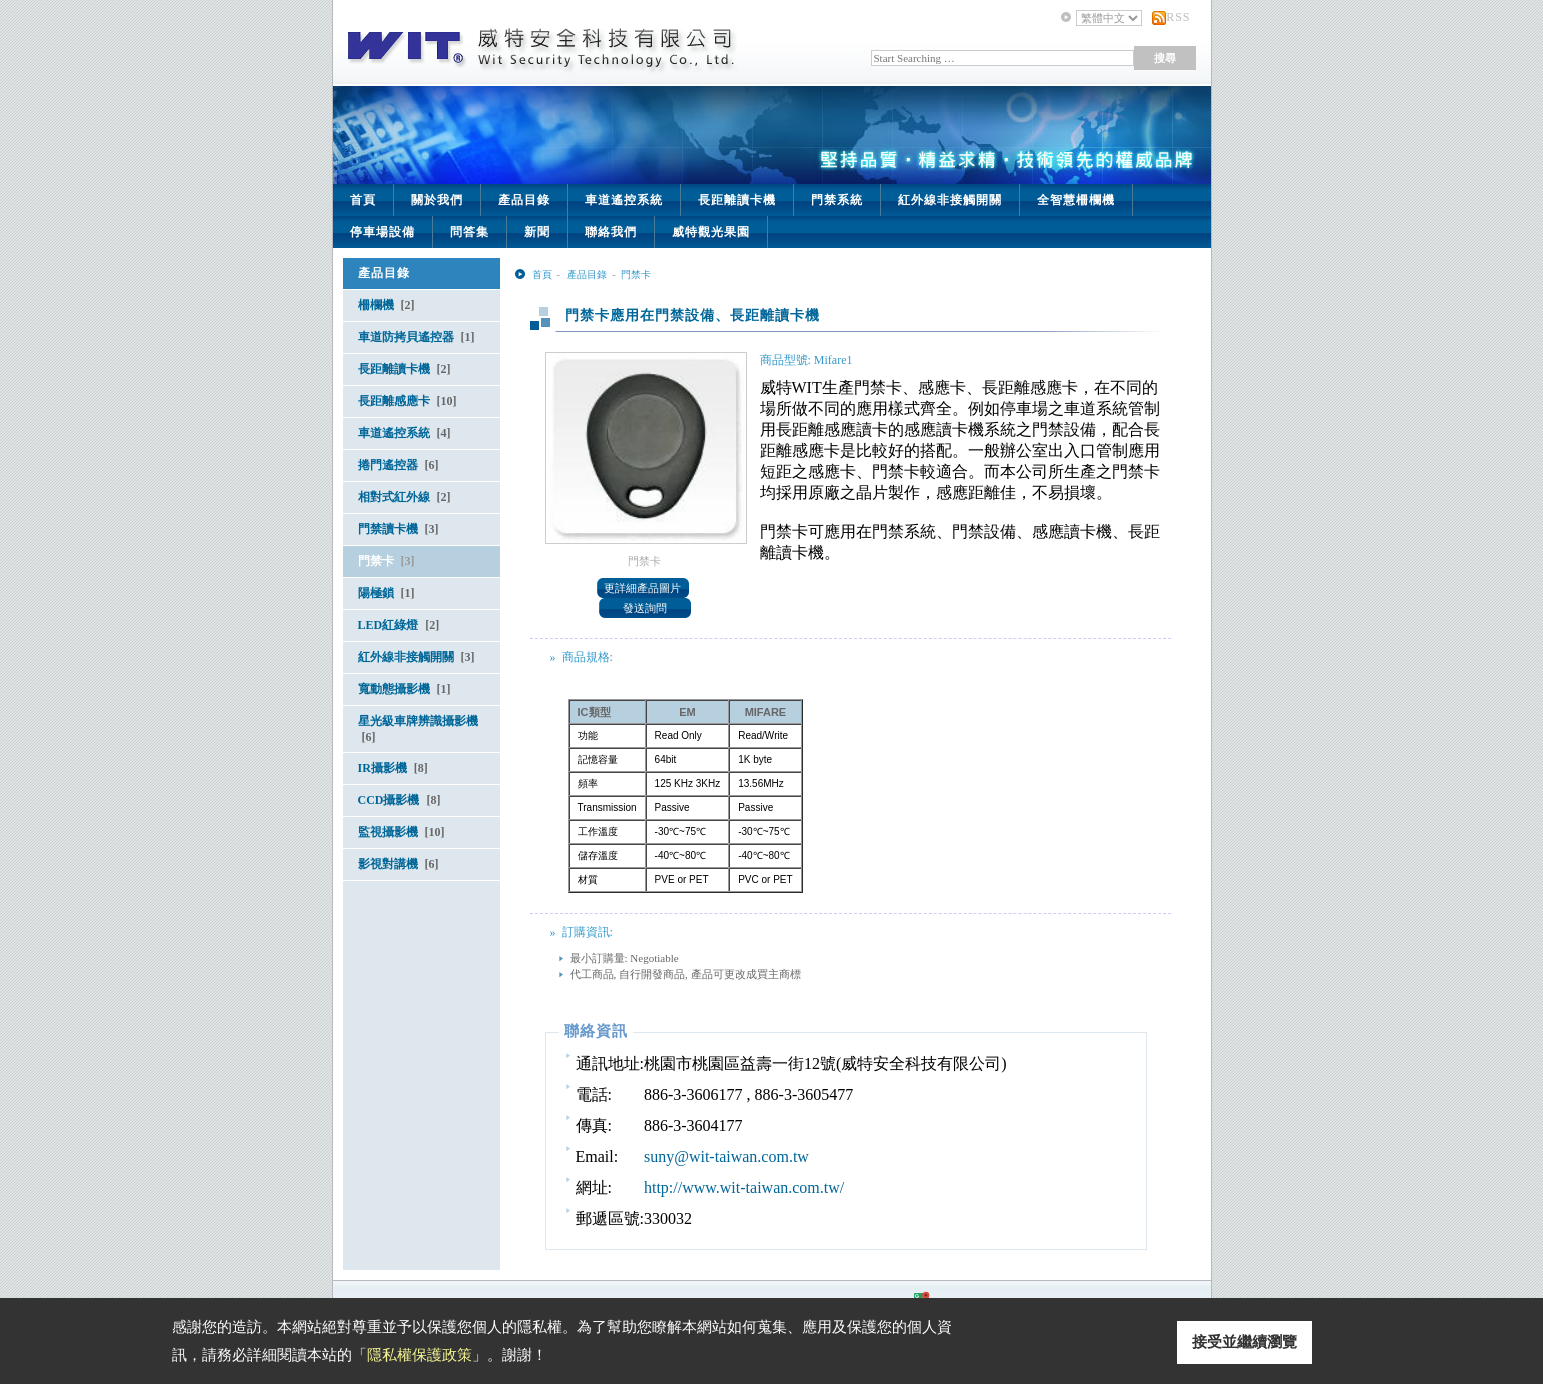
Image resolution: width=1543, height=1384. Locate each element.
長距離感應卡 (407, 401)
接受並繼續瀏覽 (1244, 1342)
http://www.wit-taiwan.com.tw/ (744, 1187)
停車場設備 (382, 232)
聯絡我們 (611, 232)
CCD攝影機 (399, 800)
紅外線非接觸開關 (950, 200)
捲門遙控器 (398, 465)
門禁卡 (386, 561)
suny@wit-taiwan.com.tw (726, 1156)
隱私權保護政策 (419, 1355)
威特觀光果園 (711, 232)
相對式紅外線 (404, 497)
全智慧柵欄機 (1076, 200)
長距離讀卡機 (737, 200)
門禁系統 (837, 200)
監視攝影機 (401, 832)
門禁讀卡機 (398, 529)
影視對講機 (398, 864)
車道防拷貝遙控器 (416, 337)
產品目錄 (524, 200)
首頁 (363, 200)
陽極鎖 (386, 593)
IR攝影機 (393, 768)
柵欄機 (386, 305)
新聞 (537, 232)
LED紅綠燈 (399, 625)
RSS (1178, 17)
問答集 (469, 232)
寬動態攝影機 (404, 689)
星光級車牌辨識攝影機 (418, 729)
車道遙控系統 (624, 200)
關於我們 (437, 200)
